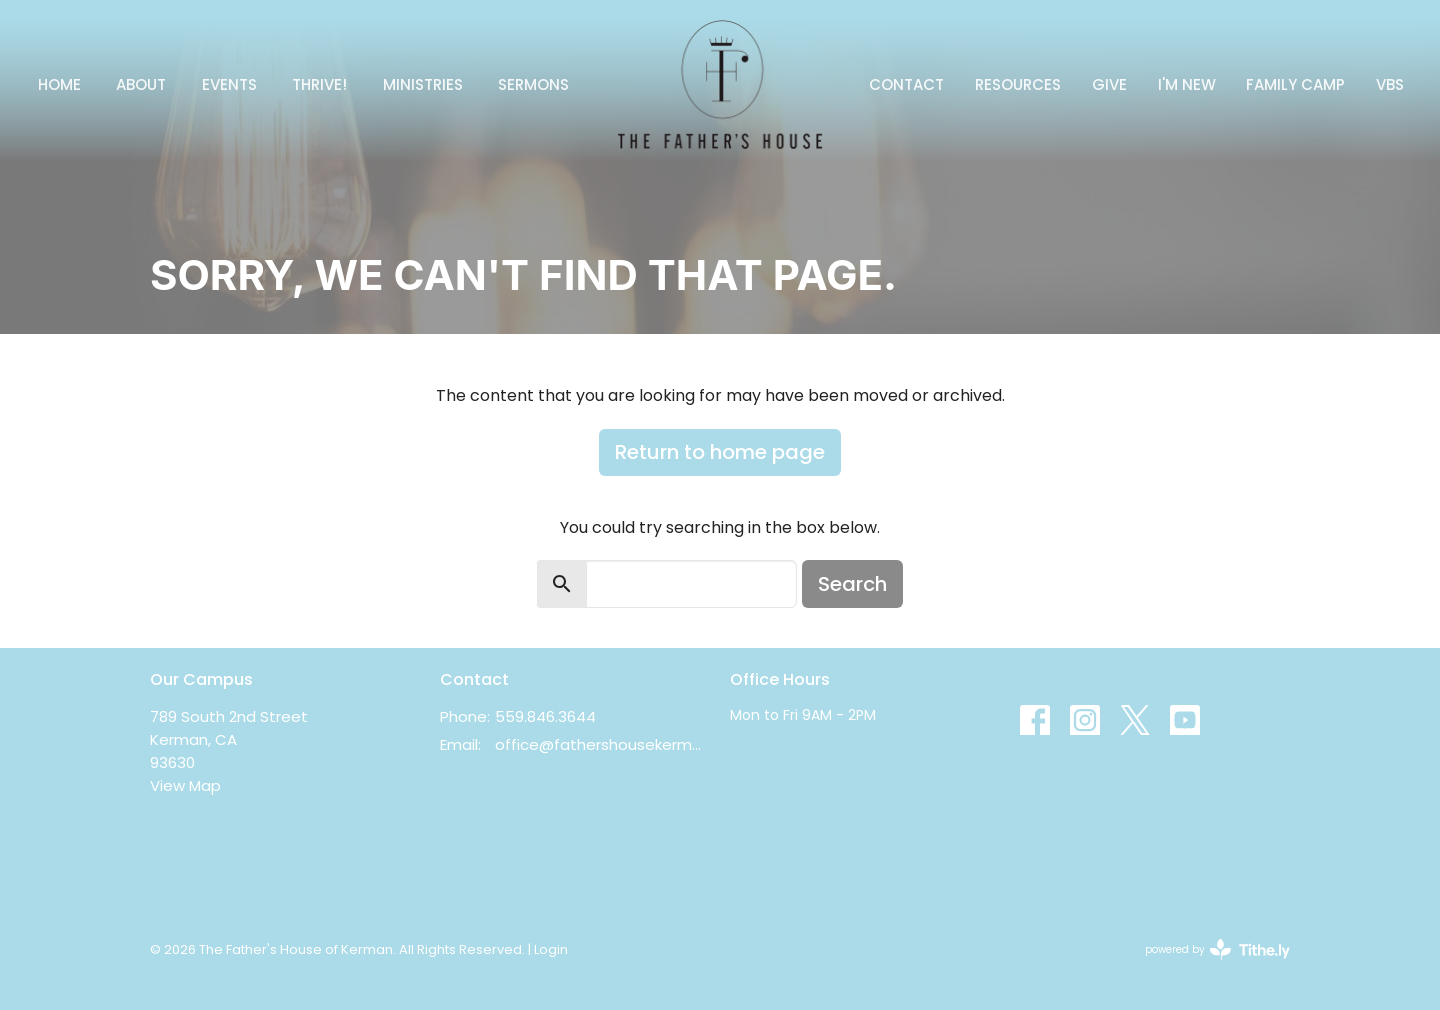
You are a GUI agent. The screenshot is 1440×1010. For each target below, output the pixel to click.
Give (1109, 84)
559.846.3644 (545, 716)
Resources (1018, 84)
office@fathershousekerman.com (602, 744)
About (141, 84)
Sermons (533, 84)
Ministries (423, 84)
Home (59, 84)
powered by (1217, 949)
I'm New (1187, 84)
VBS (1390, 84)
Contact (906, 84)
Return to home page (720, 452)
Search (852, 584)
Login (551, 949)
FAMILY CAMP (1295, 84)
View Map (185, 785)
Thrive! (319, 84)
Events (229, 84)
